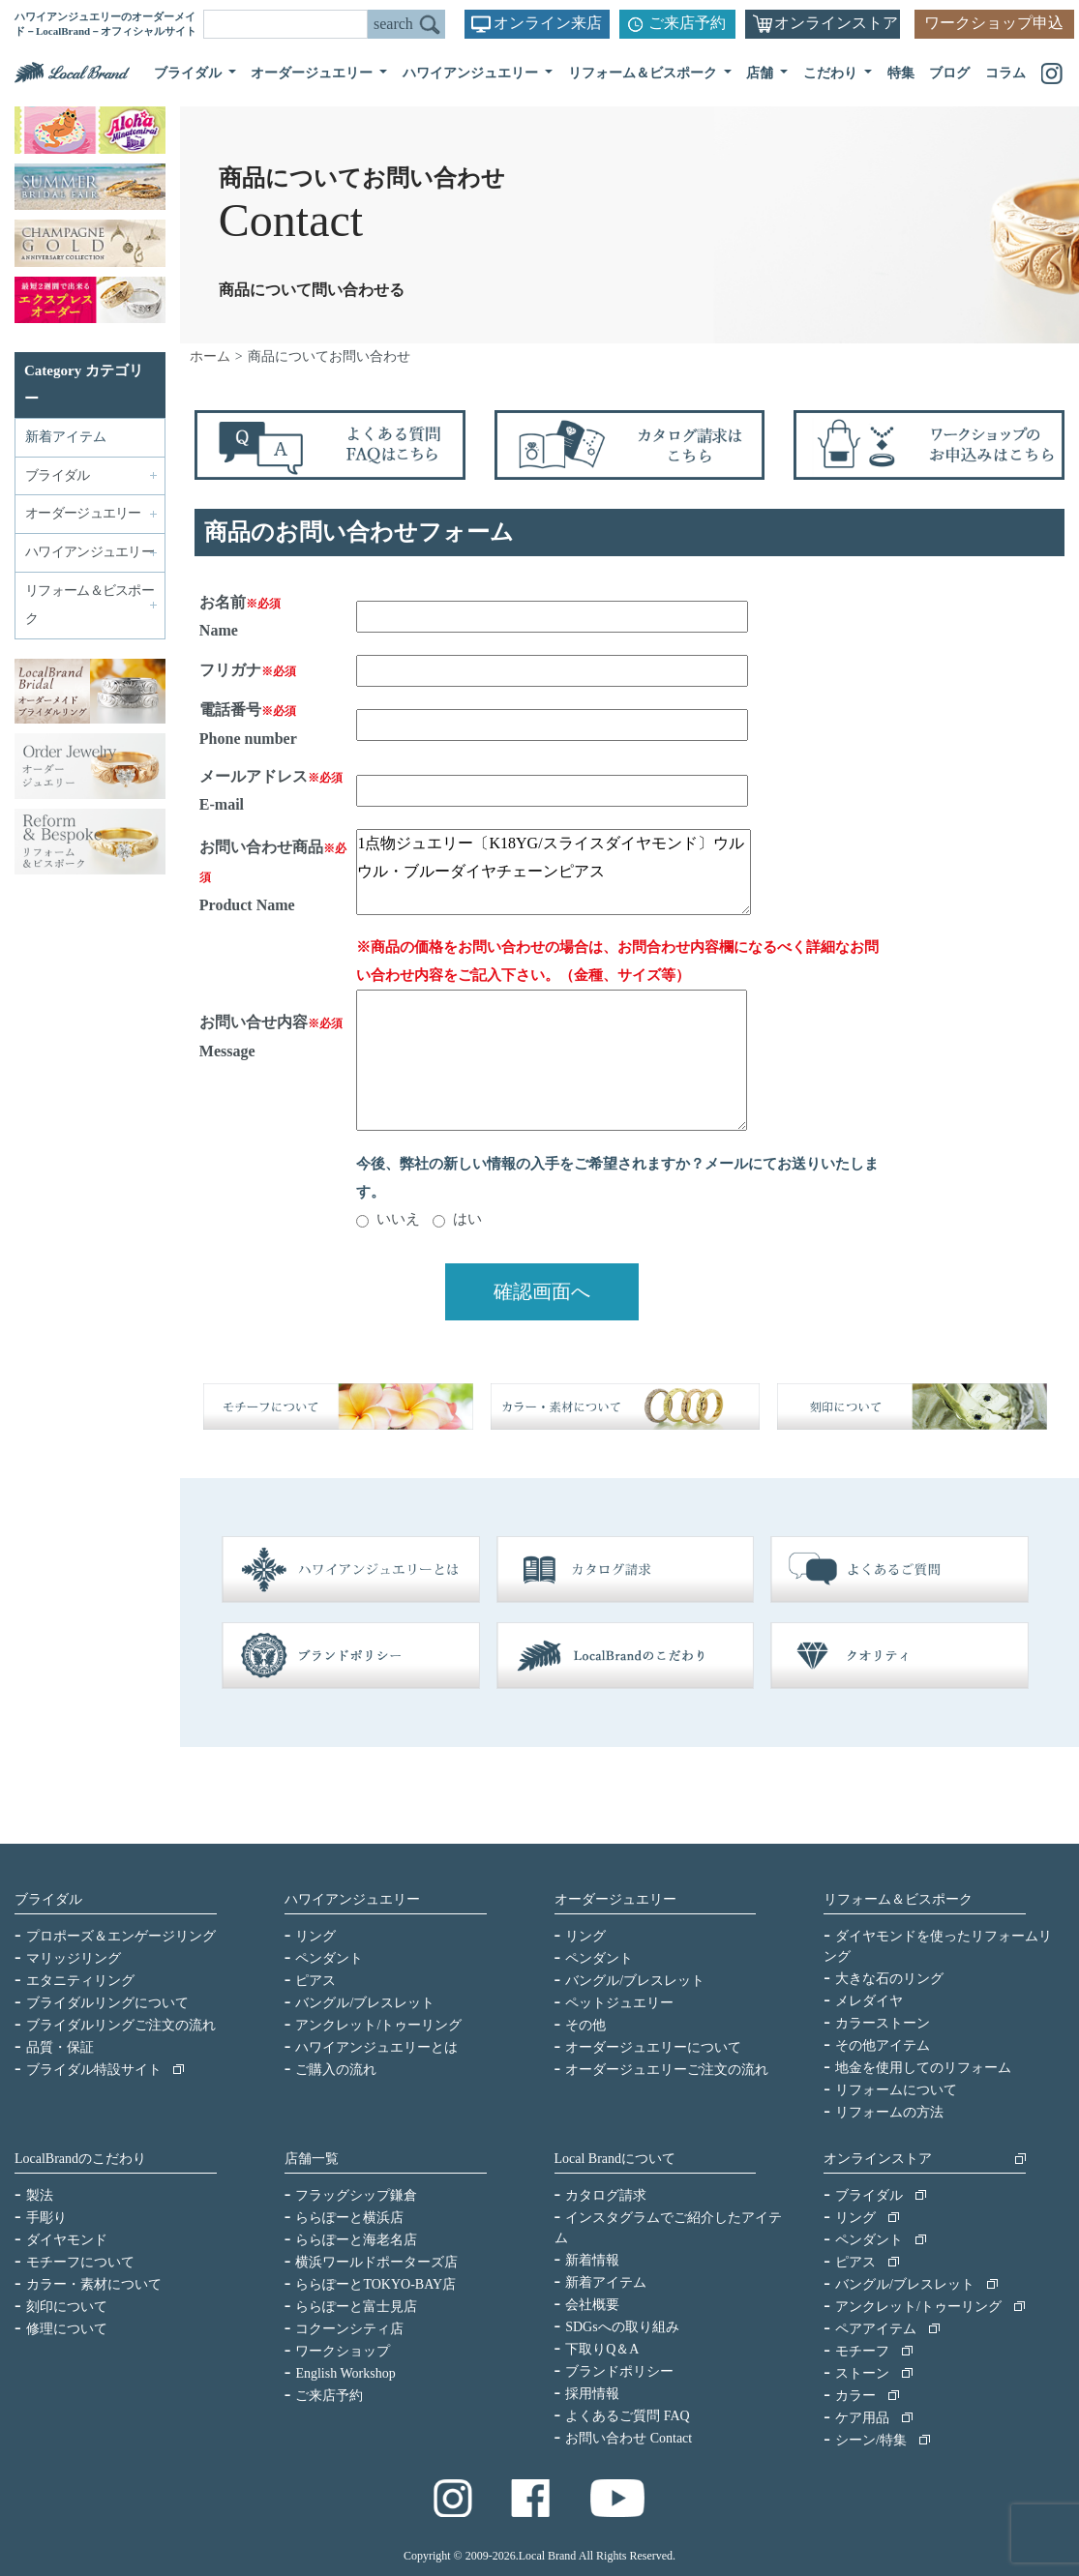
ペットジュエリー (619, 2003)
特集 (900, 73)
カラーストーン (882, 2023)
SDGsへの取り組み (621, 2327)
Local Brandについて (615, 2158)
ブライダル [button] (189, 73)
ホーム (210, 356)
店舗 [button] (761, 73)
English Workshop (345, 2373)
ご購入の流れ (335, 2069)
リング (315, 1936)
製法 (39, 2195)
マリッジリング (73, 1958)
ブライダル (48, 1899)
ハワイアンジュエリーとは (376, 2047)
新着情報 (592, 2260)
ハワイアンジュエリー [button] (472, 73)
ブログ (949, 73)
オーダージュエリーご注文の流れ (666, 2069)
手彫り (46, 2217)
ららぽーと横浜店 (349, 2217)
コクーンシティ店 (349, 2329)
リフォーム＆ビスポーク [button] (644, 73)
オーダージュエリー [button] (313, 73)
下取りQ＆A (602, 2349)
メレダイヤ (869, 2001)
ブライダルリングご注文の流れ (121, 2025)
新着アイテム (65, 436)
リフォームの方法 (889, 2112)
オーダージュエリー (615, 1899)
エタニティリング (80, 1980)
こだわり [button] (832, 73)
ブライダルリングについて (107, 2003)
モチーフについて (80, 2262)
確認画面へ (542, 1291)
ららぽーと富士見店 (356, 2306)
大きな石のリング (889, 1978)
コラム (1005, 73)
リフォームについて (896, 2090)
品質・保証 (60, 2047)
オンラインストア (836, 23)
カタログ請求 (605, 2195)
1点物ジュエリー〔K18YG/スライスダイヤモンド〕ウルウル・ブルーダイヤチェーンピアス (553, 871)
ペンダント (329, 1958)
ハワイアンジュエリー (352, 1899)
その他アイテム (882, 2045)
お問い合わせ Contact (628, 2438)
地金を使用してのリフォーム (923, 2067)
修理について (66, 2329)
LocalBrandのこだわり (80, 2158)
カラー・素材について (94, 2284)
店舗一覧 (312, 2158)
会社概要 (592, 2304)
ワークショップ (342, 2351)
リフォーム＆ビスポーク (898, 1899)
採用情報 (592, 2393)
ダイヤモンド (66, 2240)
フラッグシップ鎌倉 (356, 2195)
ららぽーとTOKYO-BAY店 (375, 2284)
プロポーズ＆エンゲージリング (121, 1936)
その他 (585, 2025)
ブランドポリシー (619, 2371)
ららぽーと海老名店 (356, 2240)
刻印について (66, 2306)
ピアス (315, 1980)
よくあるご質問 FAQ (627, 2416)
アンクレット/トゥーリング (378, 2025)
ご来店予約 (687, 23)
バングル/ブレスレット (365, 2003)
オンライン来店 (548, 23)
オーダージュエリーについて (653, 2047)
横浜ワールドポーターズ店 (376, 2262)
